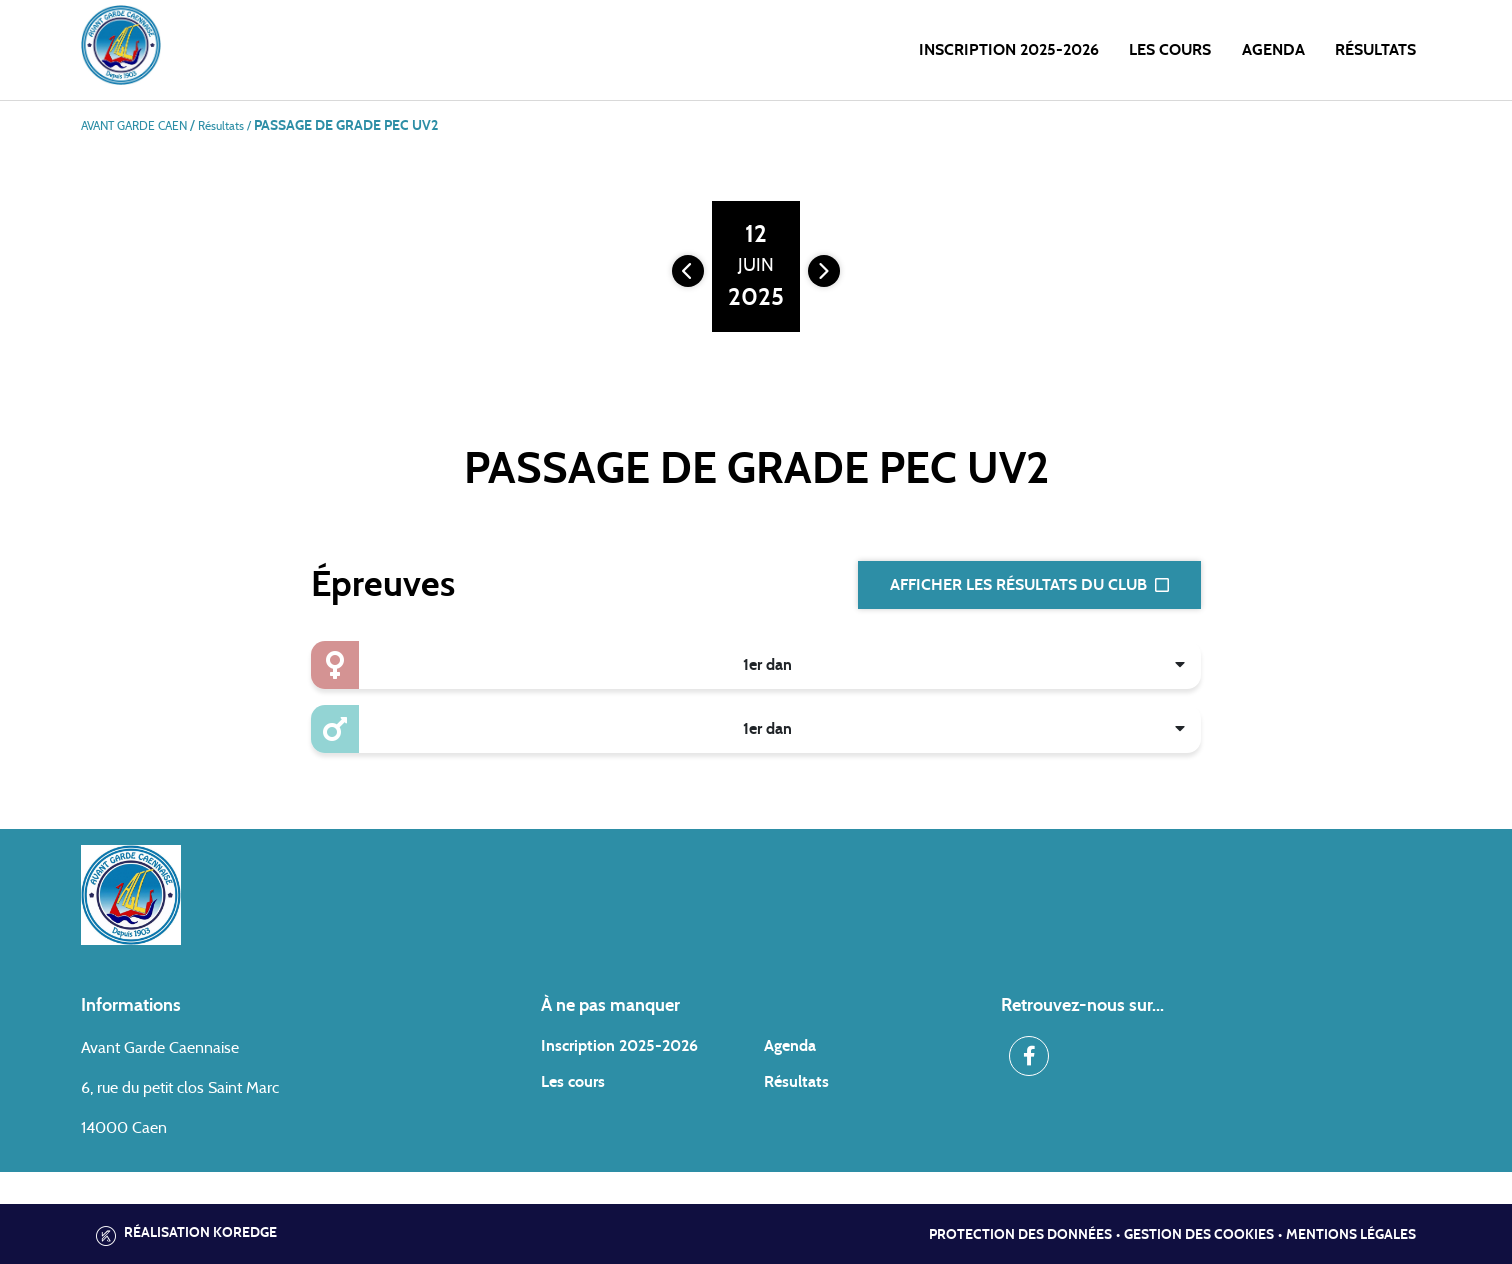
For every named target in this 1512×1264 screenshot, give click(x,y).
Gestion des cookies (1199, 1235)
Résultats (1375, 50)
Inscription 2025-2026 (1009, 50)
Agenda (1273, 50)
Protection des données (1020, 1235)
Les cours (1170, 50)
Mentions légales (1351, 1235)
